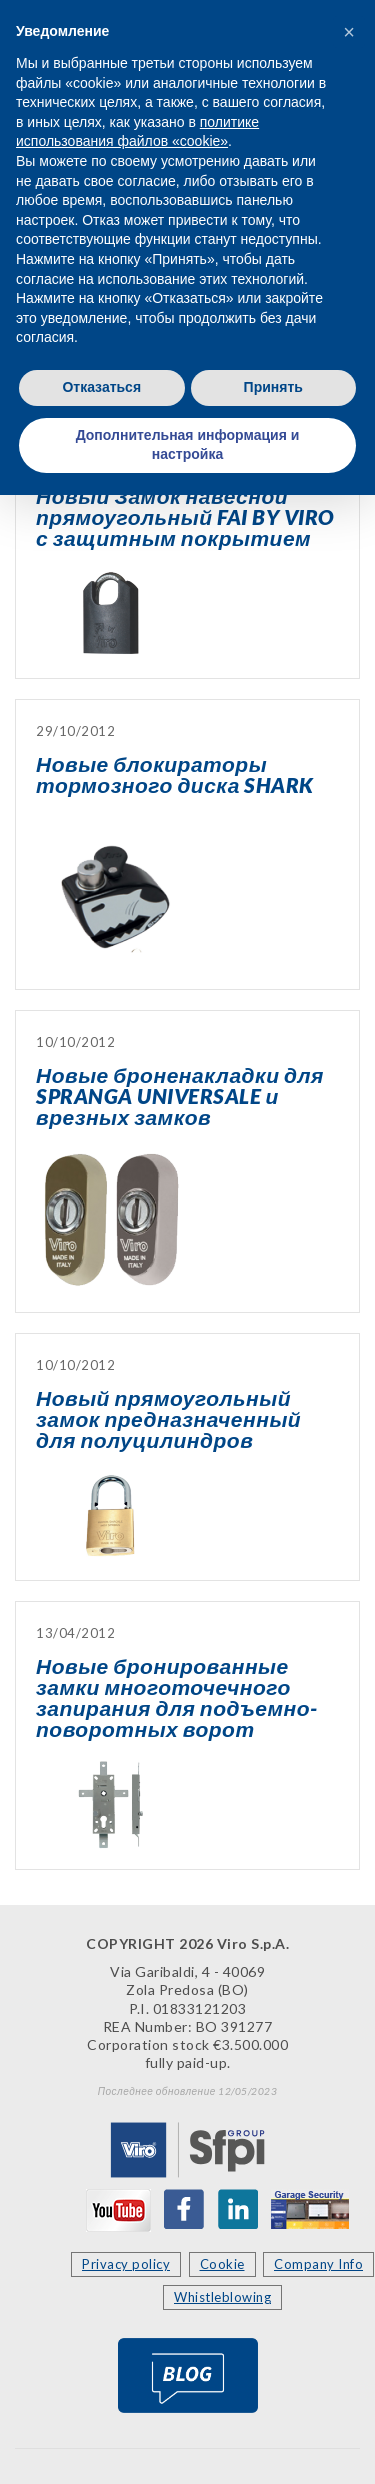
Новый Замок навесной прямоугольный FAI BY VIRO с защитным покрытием (185, 516)
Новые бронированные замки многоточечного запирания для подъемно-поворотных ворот (177, 1697)
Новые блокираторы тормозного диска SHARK (175, 774)
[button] (349, 32)
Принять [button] (273, 387)
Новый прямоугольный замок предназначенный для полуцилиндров (168, 1418)
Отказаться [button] (101, 387)
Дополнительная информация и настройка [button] (188, 445)
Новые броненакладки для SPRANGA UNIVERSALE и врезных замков (180, 1095)
